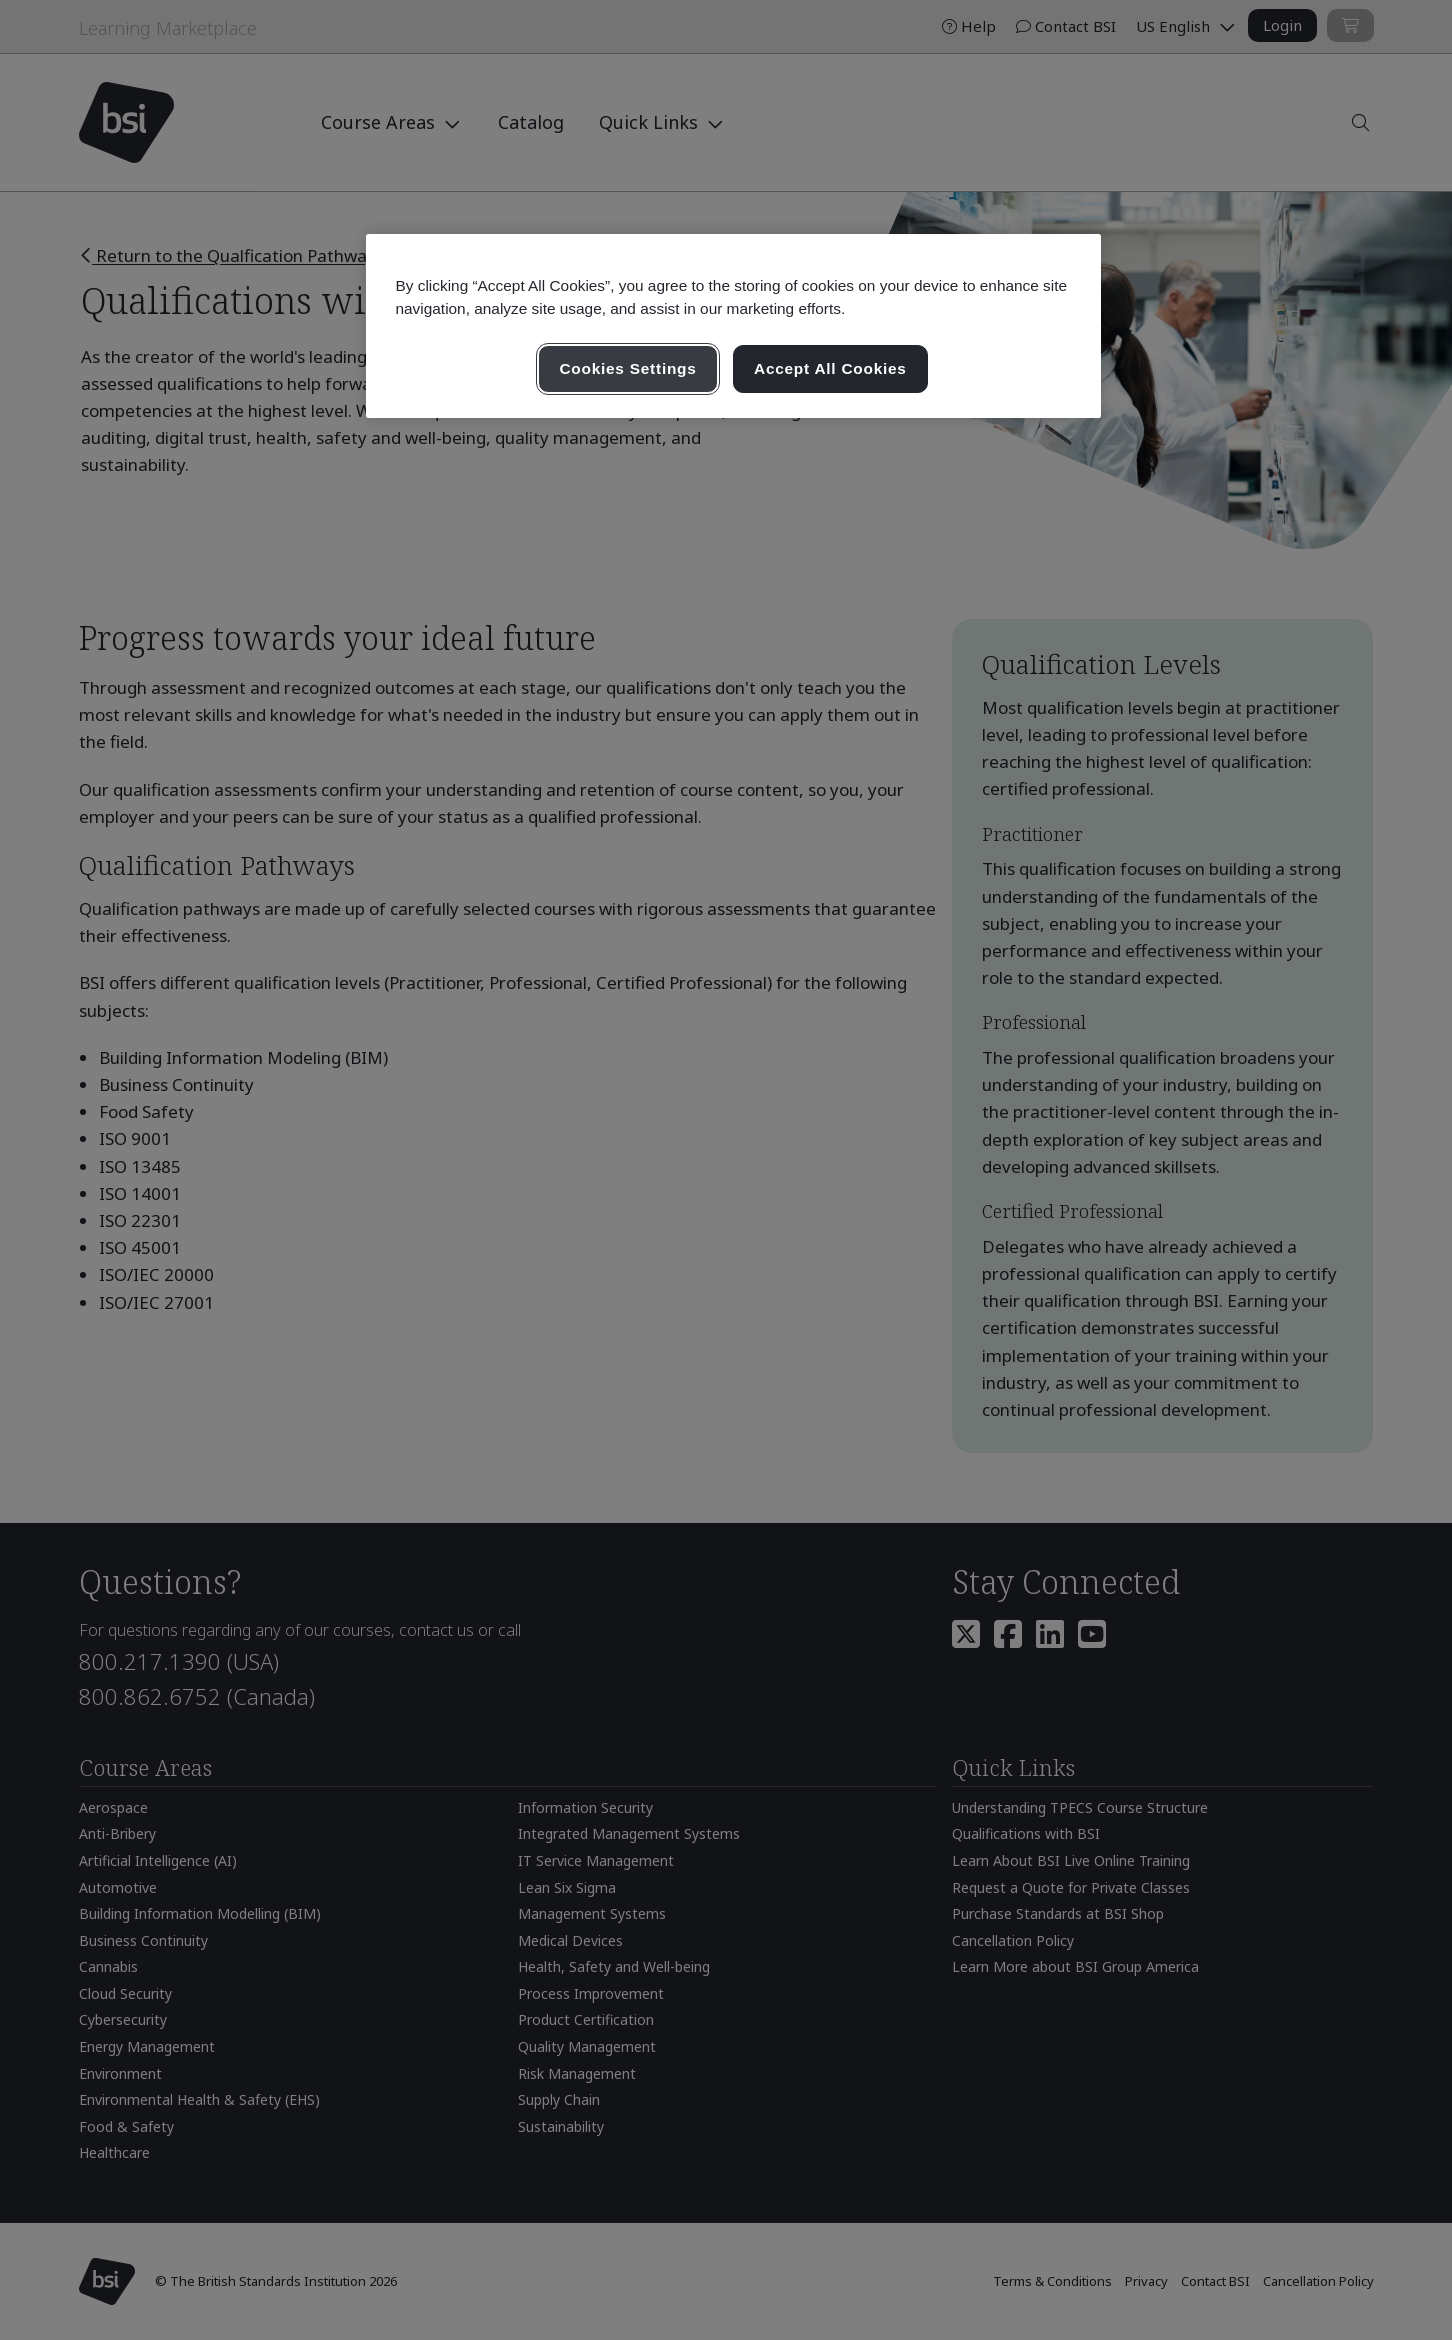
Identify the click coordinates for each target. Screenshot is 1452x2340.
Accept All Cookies (830, 368)
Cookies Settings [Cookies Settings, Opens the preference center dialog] (627, 368)
